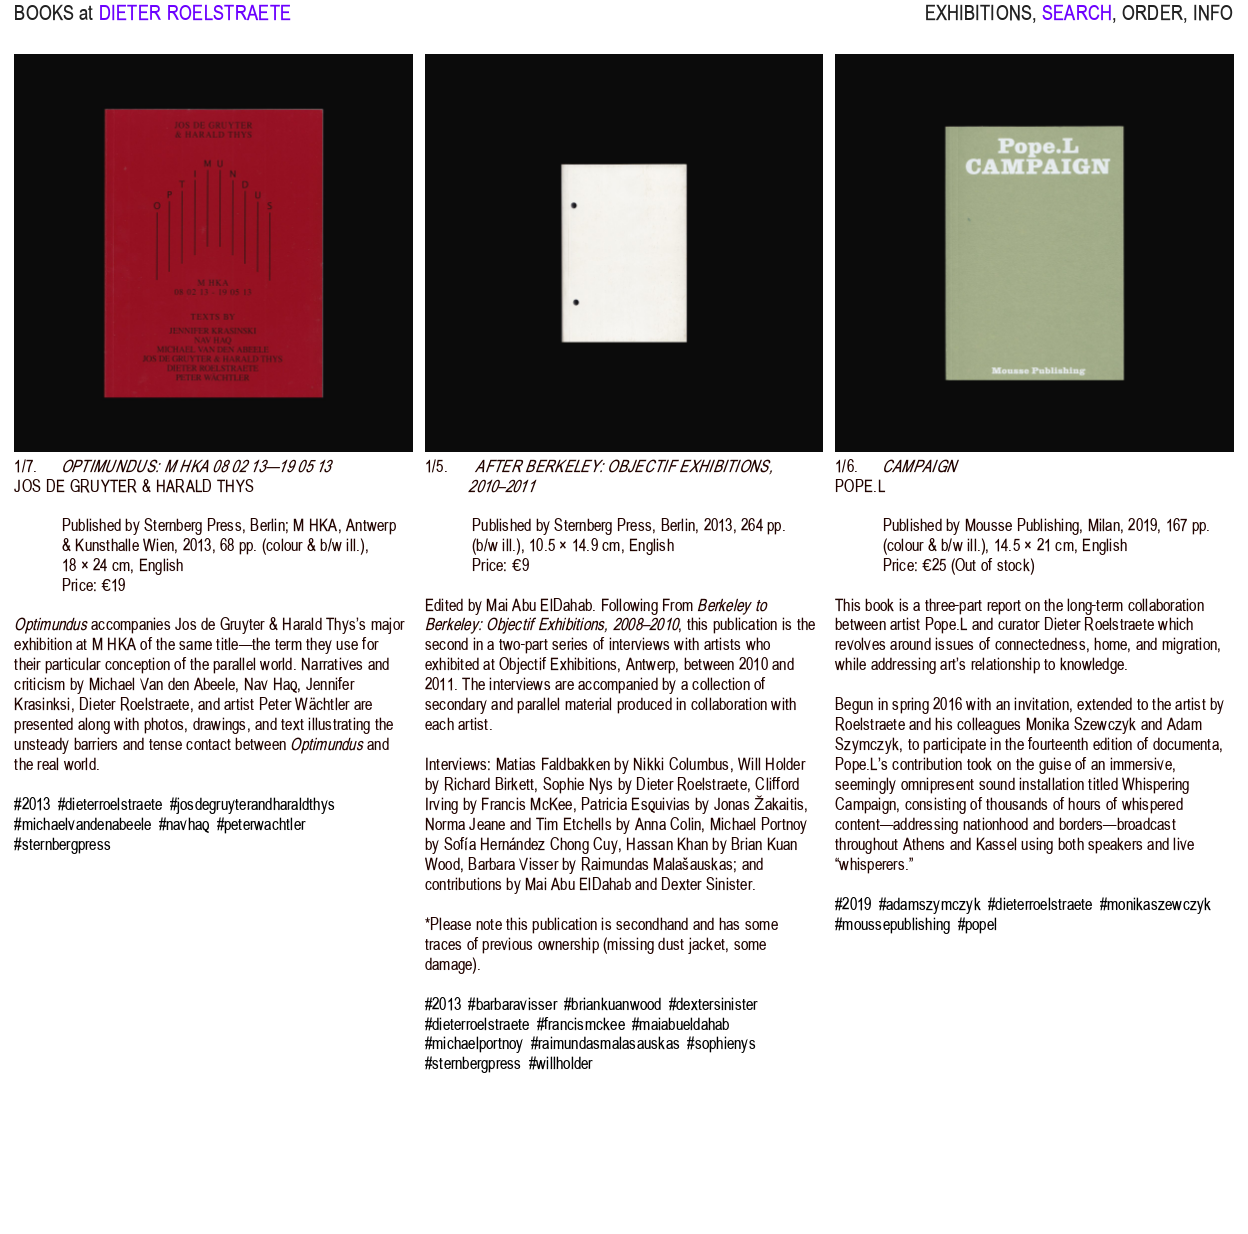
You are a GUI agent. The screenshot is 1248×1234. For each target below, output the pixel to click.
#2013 (32, 804)
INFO (1213, 24)
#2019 (853, 904)
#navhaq (184, 824)
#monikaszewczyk (1156, 904)
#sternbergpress (62, 844)
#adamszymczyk (930, 904)
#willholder (561, 1063)
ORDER (1152, 24)
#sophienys (721, 1043)
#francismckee (581, 1024)
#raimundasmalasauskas (605, 1043)
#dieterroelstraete (110, 804)
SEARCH (1077, 24)
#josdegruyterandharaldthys (253, 804)
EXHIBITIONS (978, 24)
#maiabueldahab (681, 1024)
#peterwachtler (261, 824)
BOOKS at (53, 24)
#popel (978, 924)
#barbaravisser (512, 1004)
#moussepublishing (892, 924)
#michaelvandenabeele (82, 824)
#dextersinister (713, 1004)
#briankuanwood (613, 1004)
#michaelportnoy (474, 1043)
